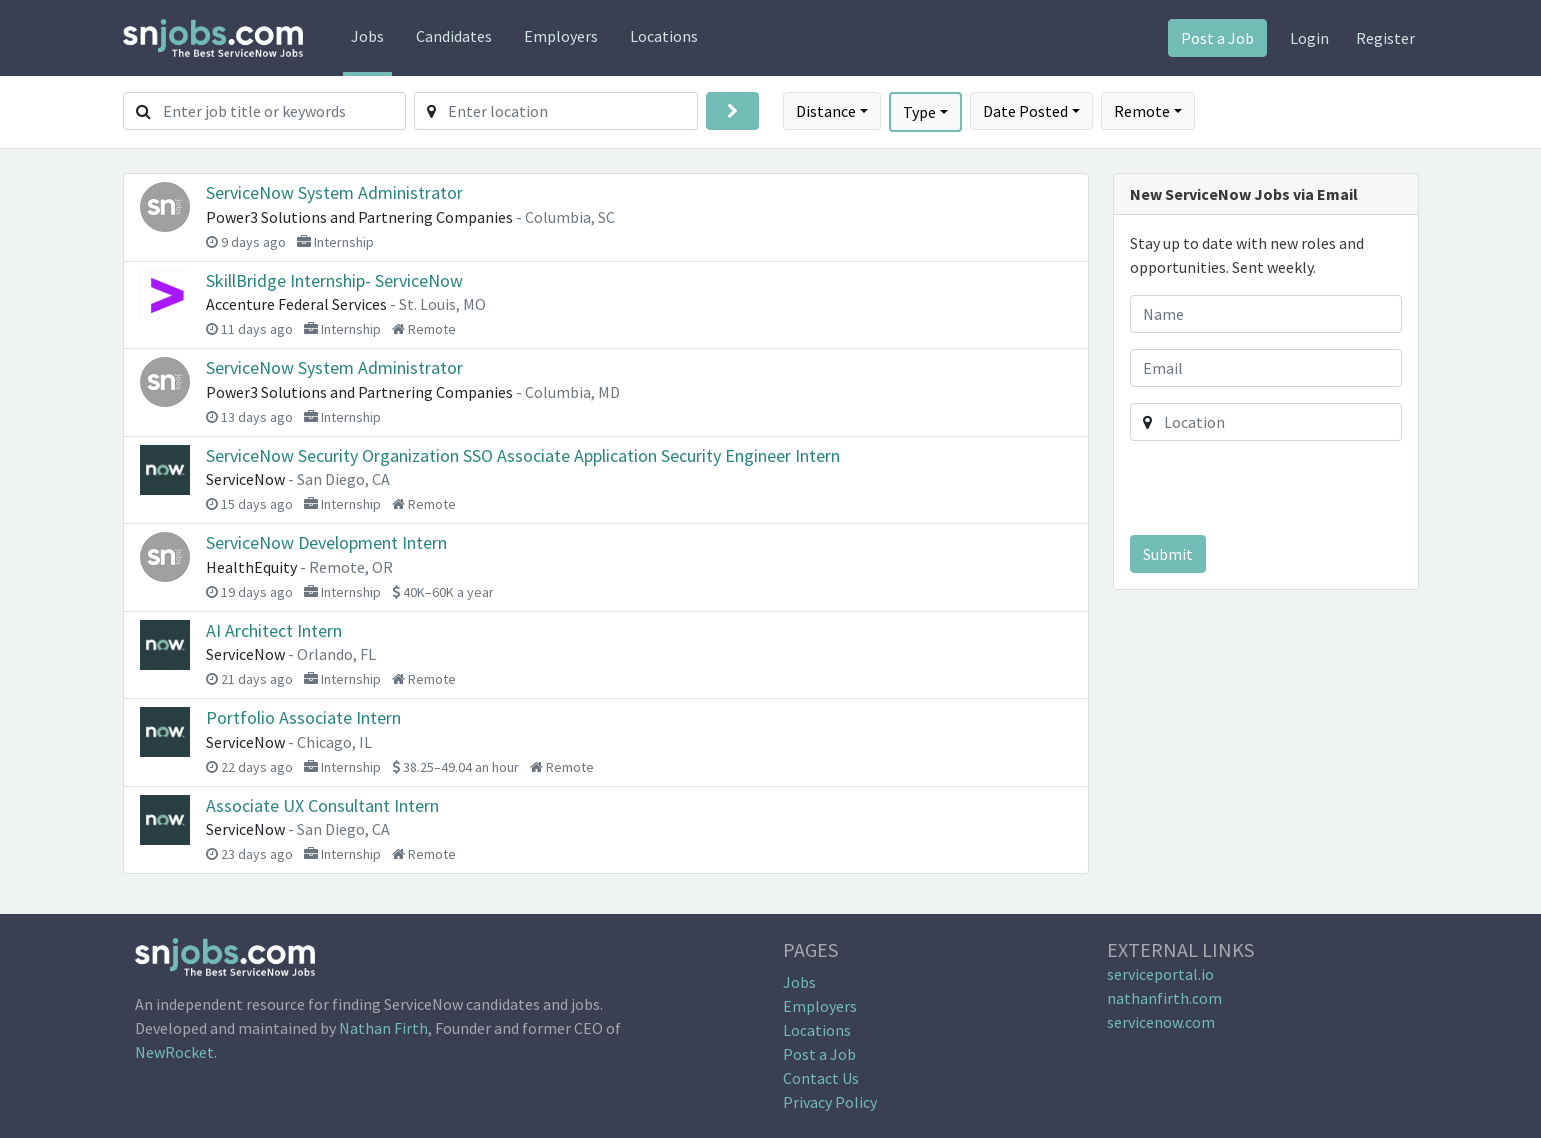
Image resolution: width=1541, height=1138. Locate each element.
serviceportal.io (1160, 974)
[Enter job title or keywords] (285, 111)
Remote (1142, 111)
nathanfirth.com (1164, 998)
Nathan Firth (383, 1028)
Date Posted (1025, 111)
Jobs (367, 36)
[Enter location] (573, 111)
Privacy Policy (830, 1102)
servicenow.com (1161, 1022)
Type (919, 112)
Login (1309, 38)
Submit (1168, 554)
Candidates (454, 36)
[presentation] (1267, 492)
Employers (561, 36)
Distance (826, 111)
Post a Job (1217, 38)
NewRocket (174, 1052)
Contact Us (821, 1078)
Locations (664, 36)
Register (1385, 38)
